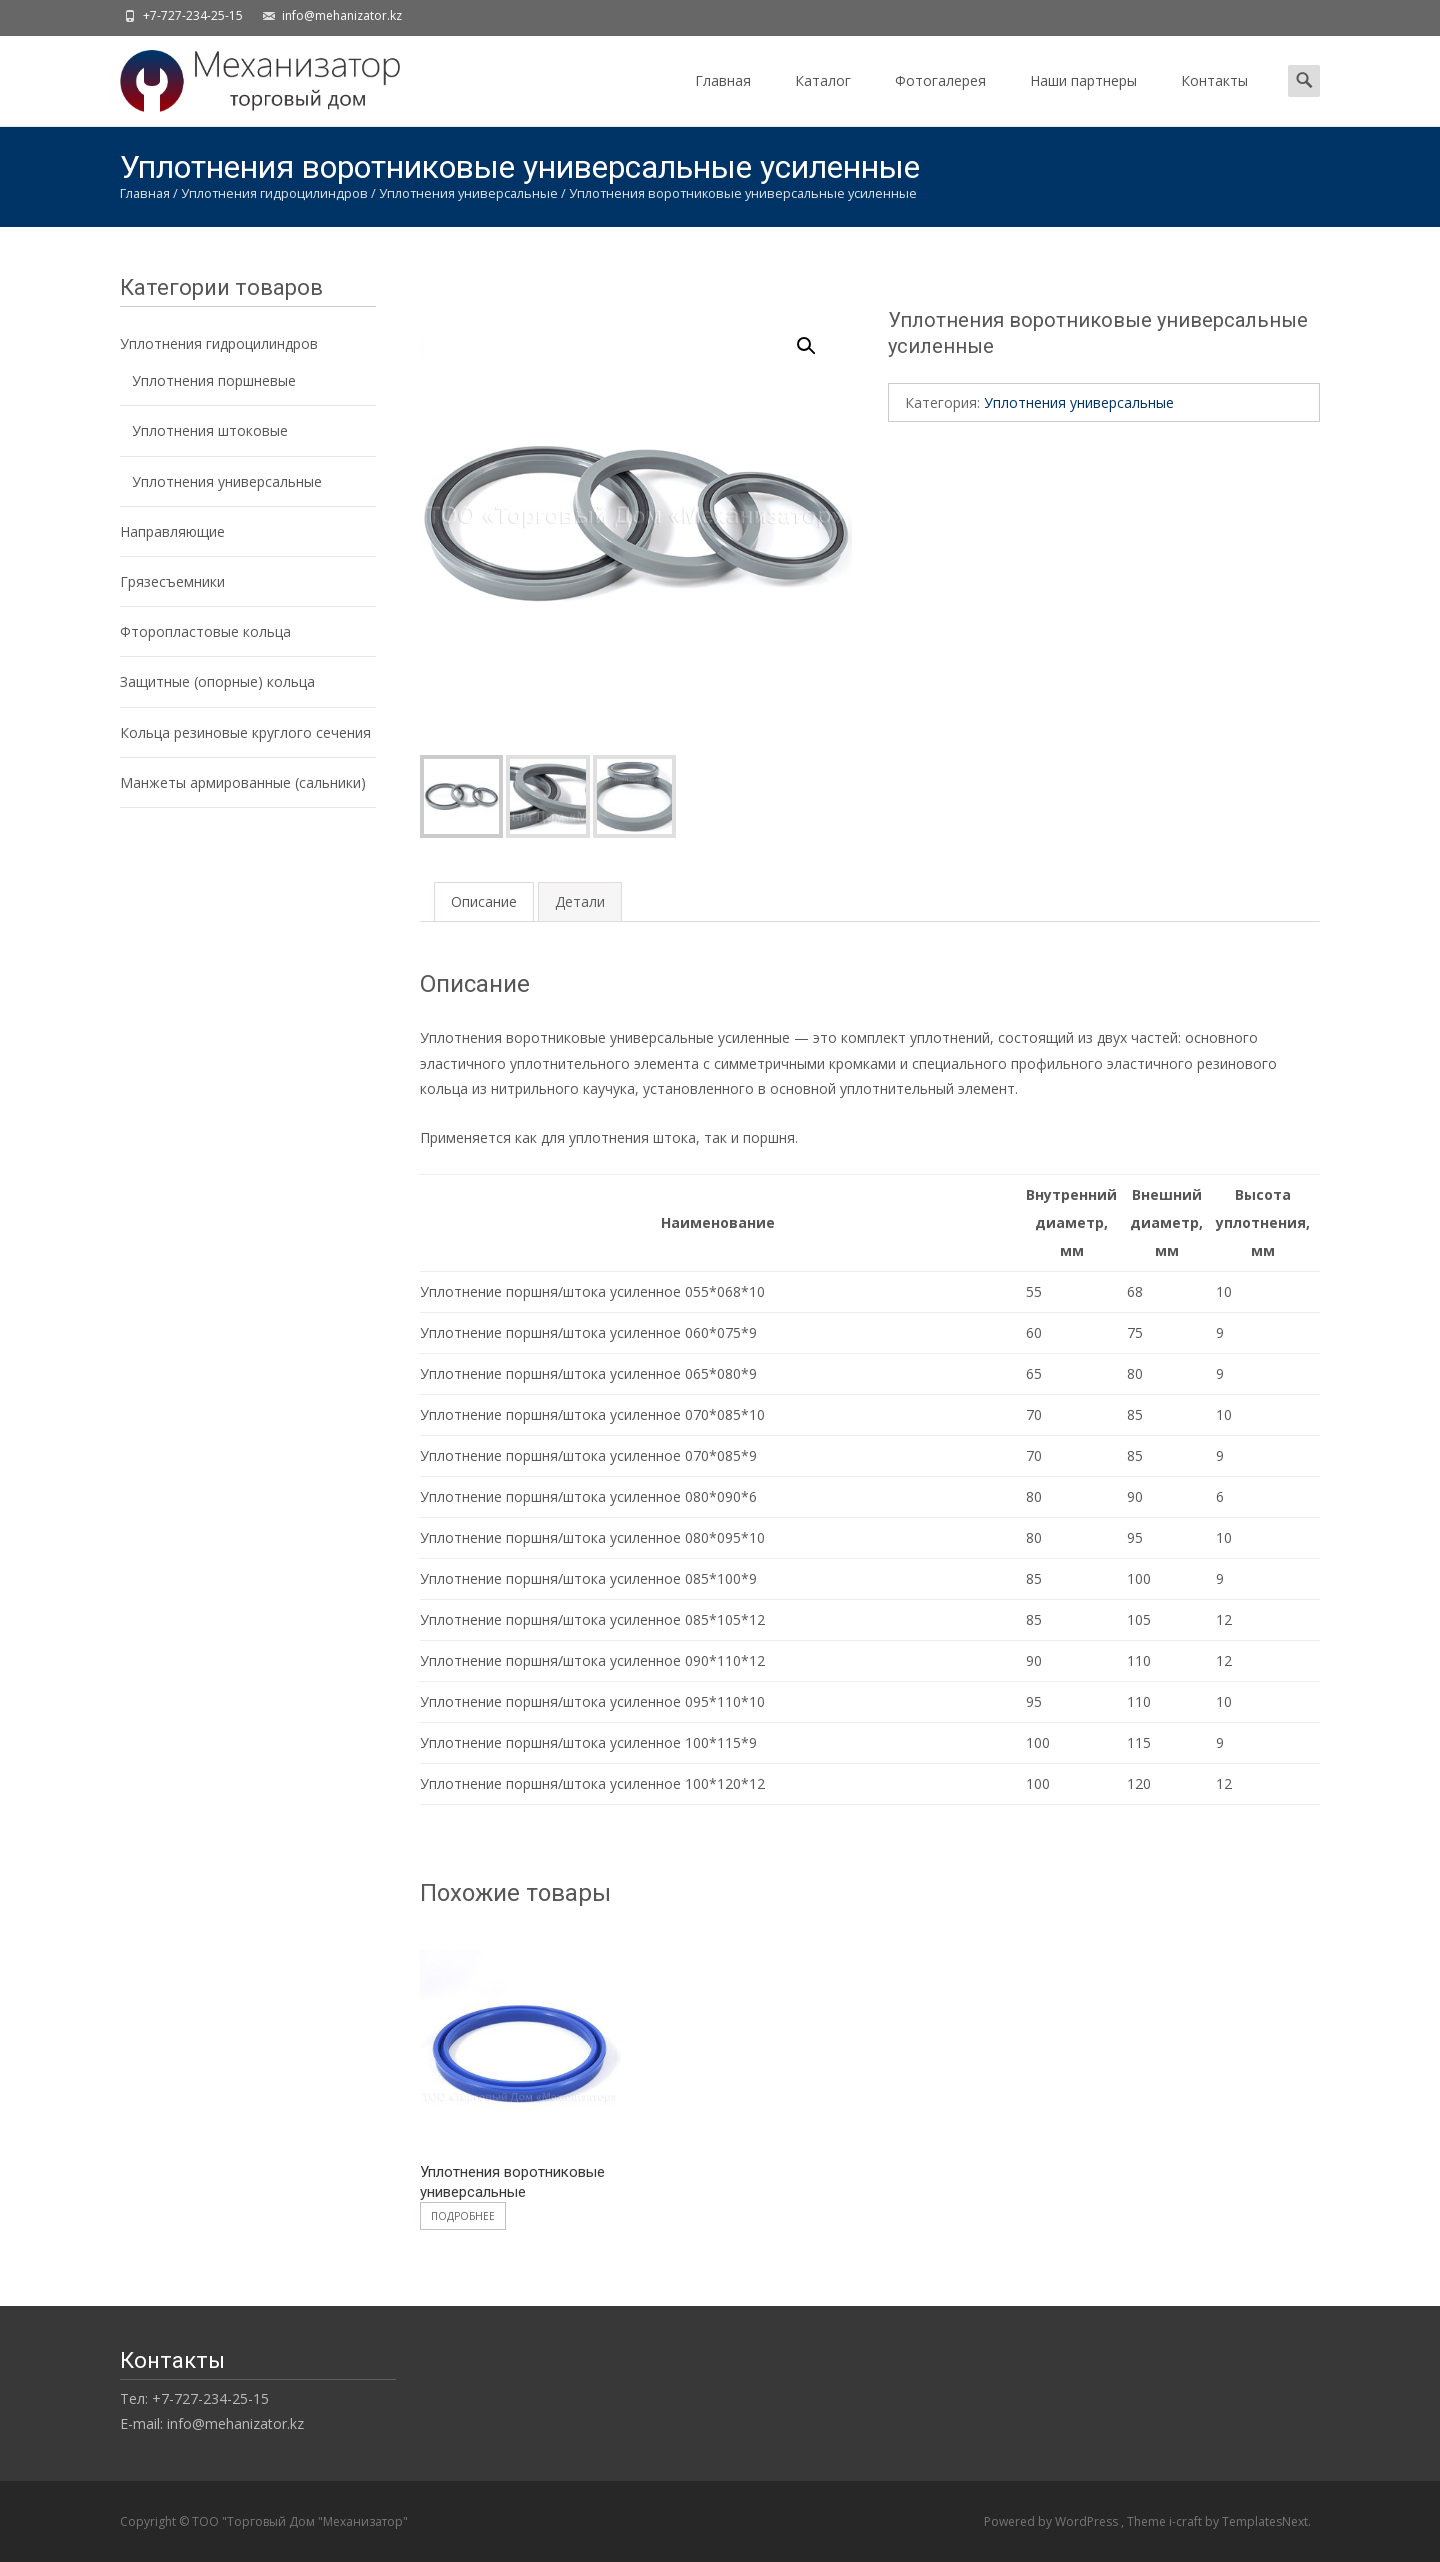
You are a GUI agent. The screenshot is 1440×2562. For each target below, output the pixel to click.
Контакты (1214, 98)
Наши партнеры (1083, 98)
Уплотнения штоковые (210, 430)
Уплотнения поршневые (214, 380)
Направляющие (172, 531)
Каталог (823, 98)
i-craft (1187, 2521)
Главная (723, 98)
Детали (580, 901)
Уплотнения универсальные (468, 193)
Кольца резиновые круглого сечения (245, 732)
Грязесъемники (172, 581)
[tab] (484, 901)
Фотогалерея (940, 98)
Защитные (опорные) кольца (217, 681)
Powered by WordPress (1052, 2521)
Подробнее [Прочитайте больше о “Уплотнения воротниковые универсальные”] (463, 2216)
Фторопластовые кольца (205, 631)
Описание (484, 901)
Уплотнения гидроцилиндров (274, 193)
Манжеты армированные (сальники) (243, 782)
